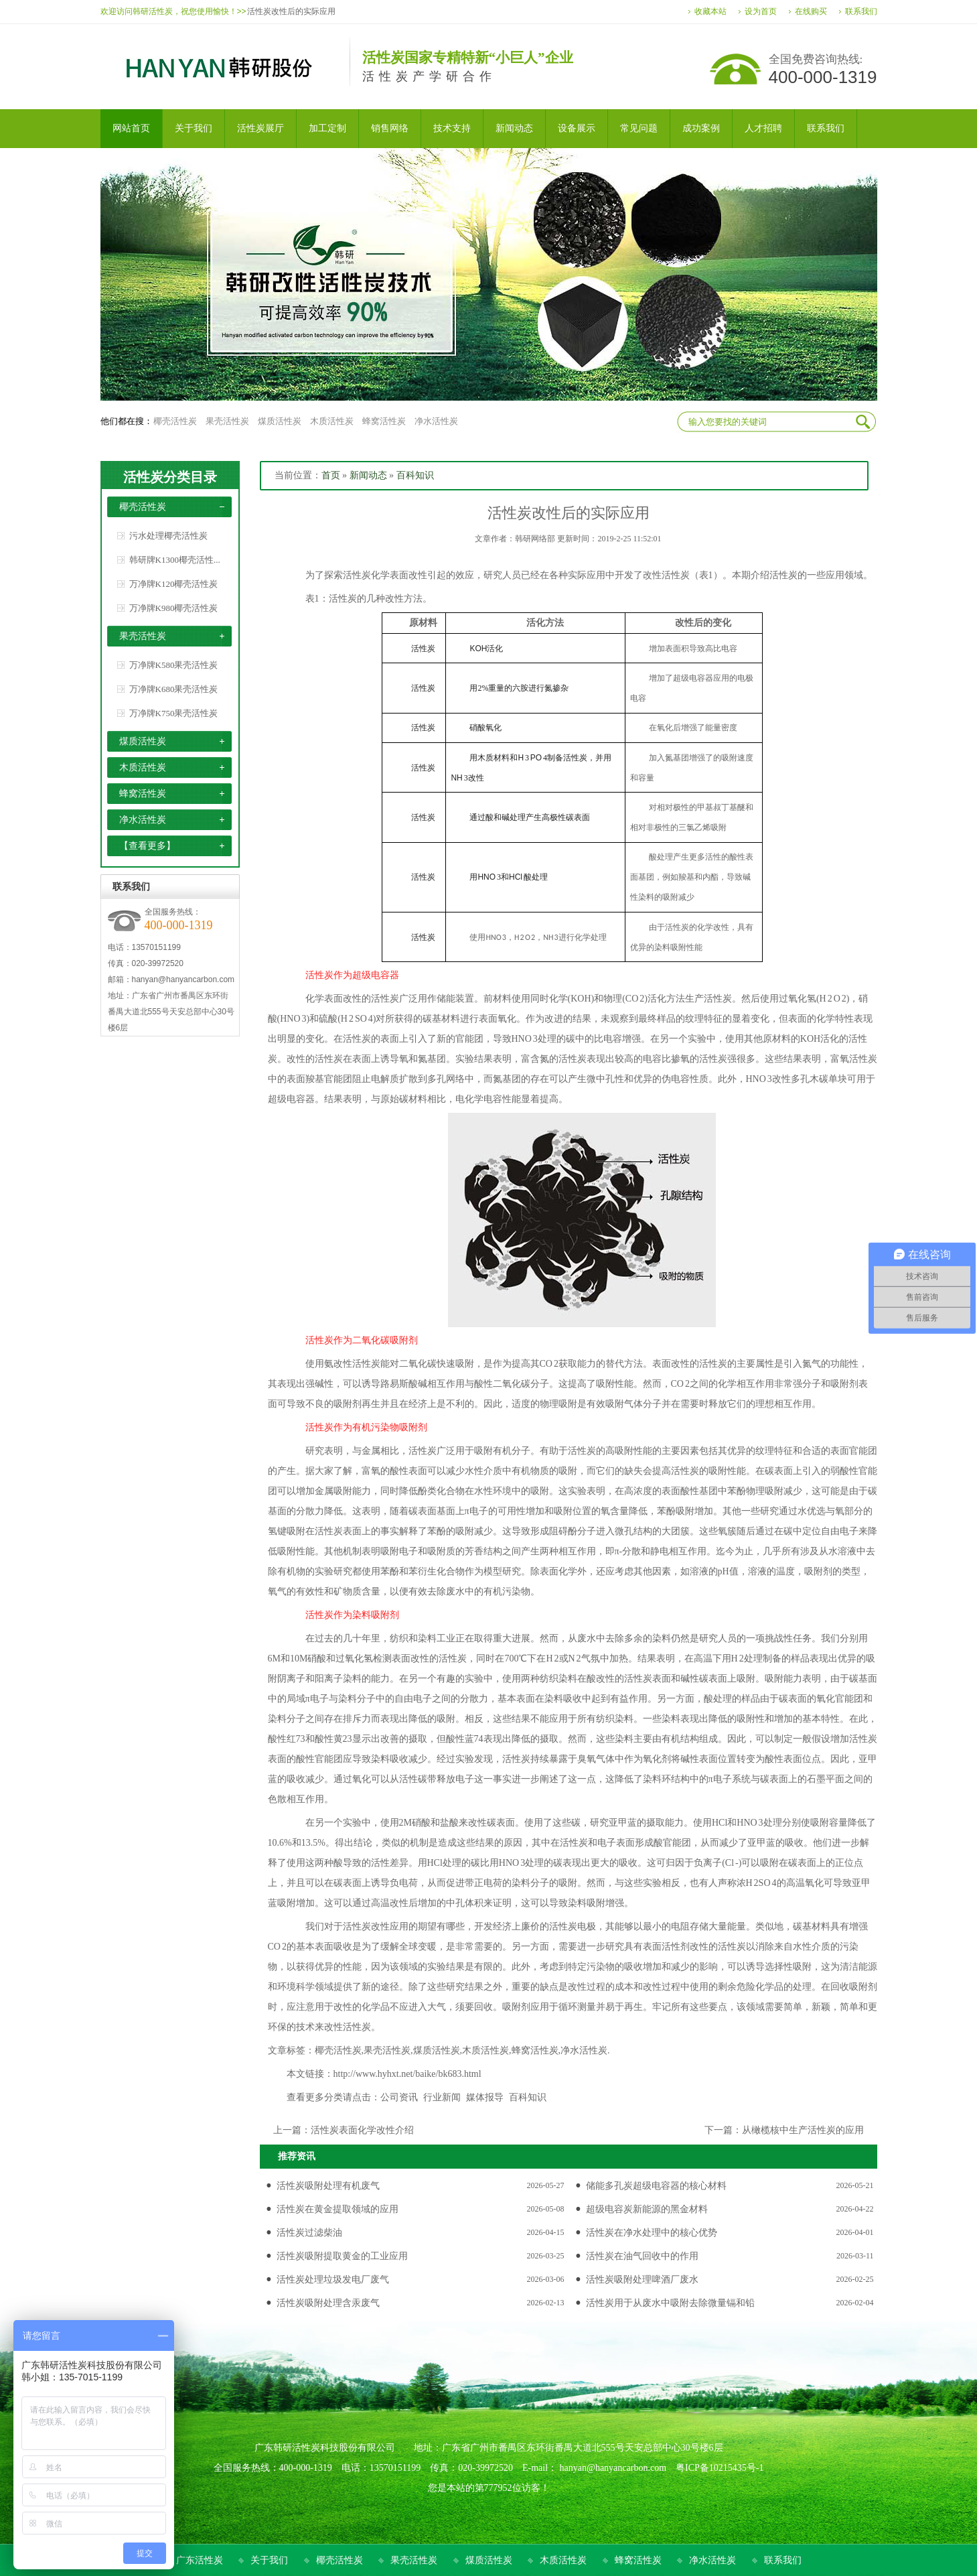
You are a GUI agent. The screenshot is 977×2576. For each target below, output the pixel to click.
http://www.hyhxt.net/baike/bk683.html (407, 2074)
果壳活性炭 (227, 421)
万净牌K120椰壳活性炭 (173, 584)
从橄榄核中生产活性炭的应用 (803, 2130)
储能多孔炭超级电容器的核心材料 (656, 2186)
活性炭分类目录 (170, 477)
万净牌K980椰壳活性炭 (173, 608)
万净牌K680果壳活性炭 (173, 689)
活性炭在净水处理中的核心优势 (651, 2233)
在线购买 (811, 11)
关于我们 (269, 2560)
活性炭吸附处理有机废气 (328, 2186)
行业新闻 (442, 2097)
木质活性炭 (332, 421)
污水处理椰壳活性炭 (168, 536)
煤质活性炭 (279, 421)
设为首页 (761, 11)
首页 (330, 475)
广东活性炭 (199, 2560)
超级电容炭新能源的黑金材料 (647, 2209)
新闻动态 (368, 475)
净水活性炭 (436, 421)
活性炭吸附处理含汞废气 (328, 2303)
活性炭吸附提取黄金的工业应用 (342, 2256)
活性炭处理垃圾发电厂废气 (333, 2280)
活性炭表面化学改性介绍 (362, 2130)
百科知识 (415, 475)
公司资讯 (399, 2097)
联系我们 (861, 11)
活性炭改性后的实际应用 (291, 11)
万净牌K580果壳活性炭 (173, 665)
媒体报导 (485, 2097)
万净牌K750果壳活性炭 (173, 713)
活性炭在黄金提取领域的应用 (337, 2209)
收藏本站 (710, 11)
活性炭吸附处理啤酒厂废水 (642, 2280)
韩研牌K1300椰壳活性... (174, 560)
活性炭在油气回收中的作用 (642, 2256)
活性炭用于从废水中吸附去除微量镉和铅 (670, 2303)
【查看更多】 (147, 846)
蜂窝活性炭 (384, 421)
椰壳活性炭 (175, 421)
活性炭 (783, 575)
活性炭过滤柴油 (309, 2233)
